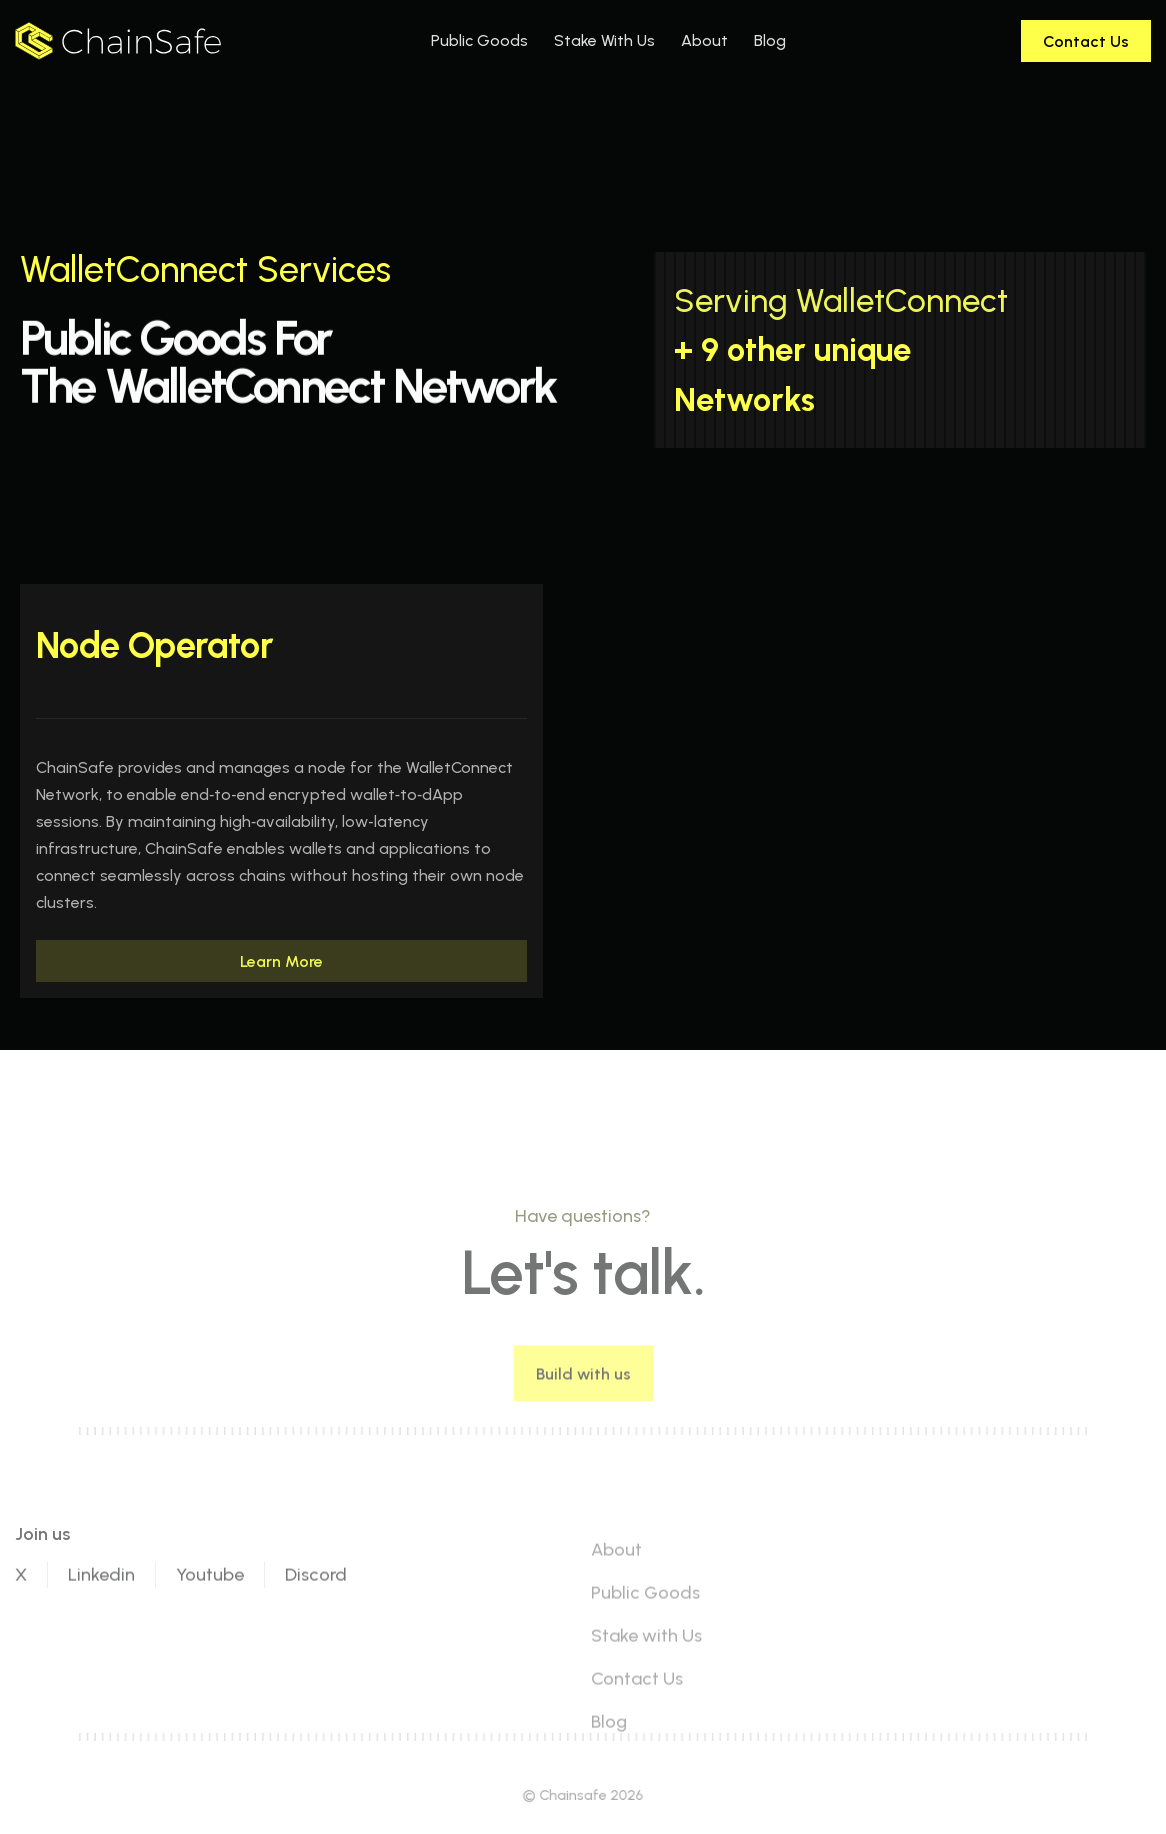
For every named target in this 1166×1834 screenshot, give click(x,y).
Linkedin (101, 1623)
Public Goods (645, 1641)
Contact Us (637, 1727)
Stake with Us (646, 1684)
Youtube (210, 1623)
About (616, 1598)
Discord (316, 1623)
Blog (609, 1770)
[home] (118, 40)
